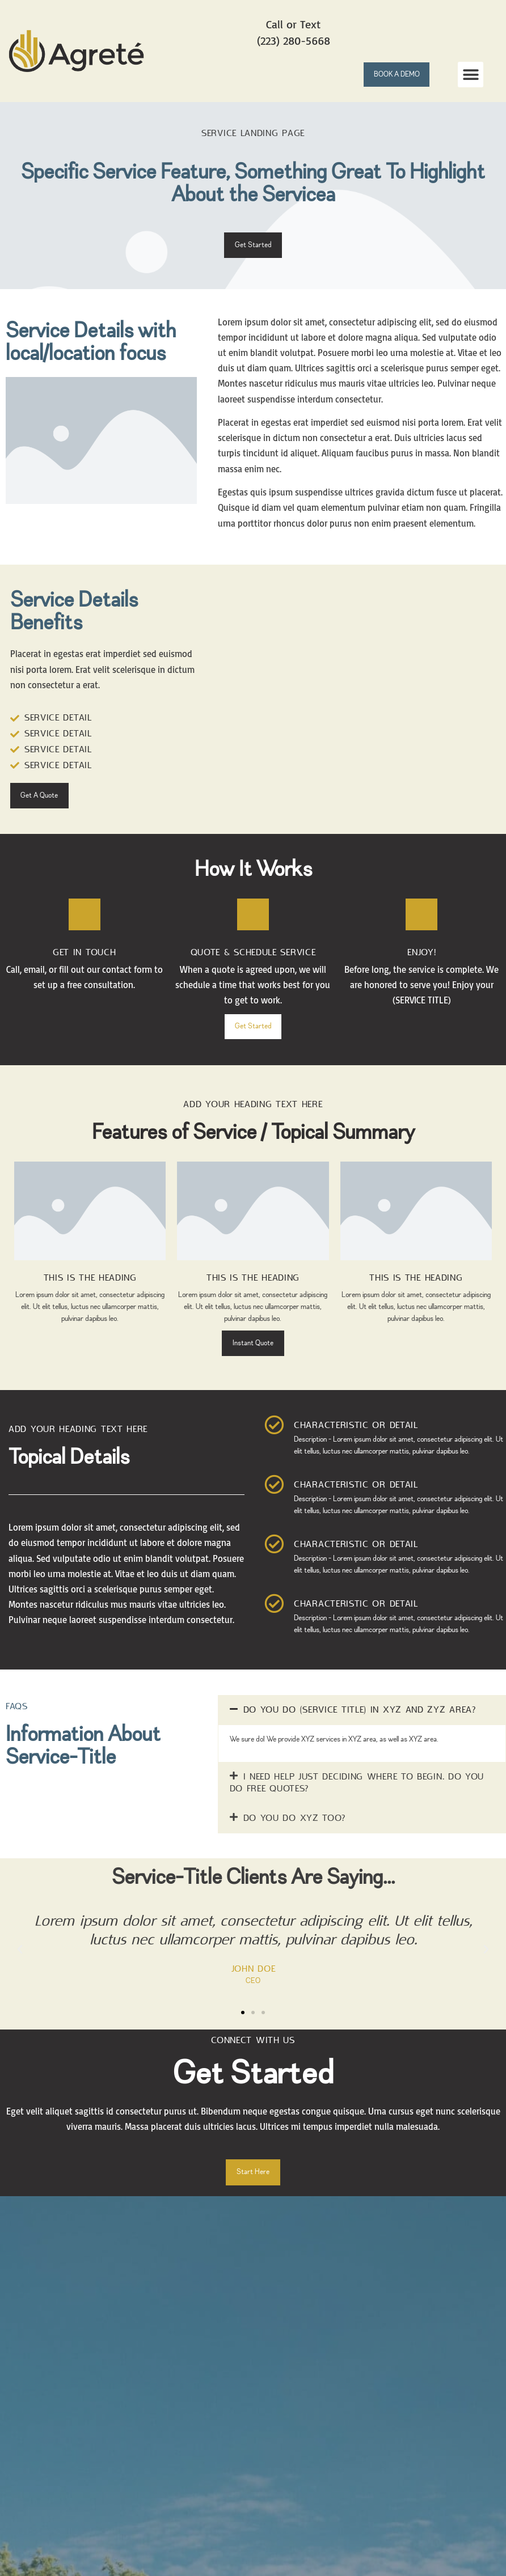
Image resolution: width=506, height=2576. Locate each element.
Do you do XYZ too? (294, 1833)
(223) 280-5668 (293, 40)
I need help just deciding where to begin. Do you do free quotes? (357, 1798)
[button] (470, 75)
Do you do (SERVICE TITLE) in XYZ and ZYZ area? (359, 1725)
